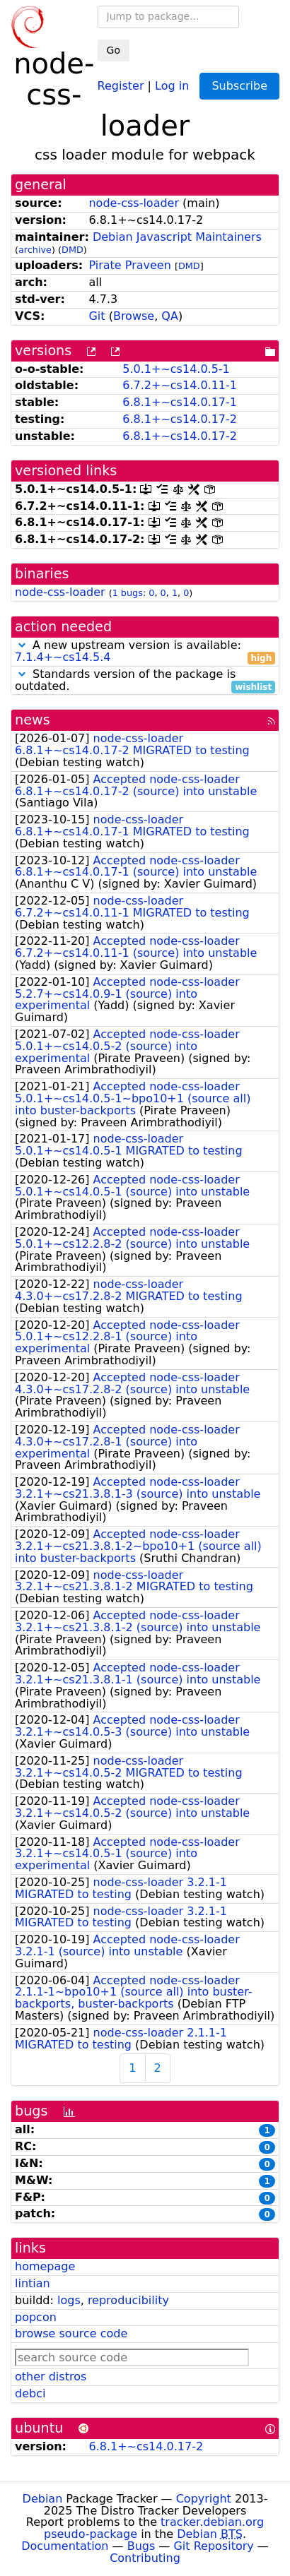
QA (169, 316)
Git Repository (213, 2546)
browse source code (71, 2333)
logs (69, 2300)
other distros (50, 2376)
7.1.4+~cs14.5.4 (63, 657)
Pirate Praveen (129, 265)
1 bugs (127, 593)
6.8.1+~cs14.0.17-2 (179, 419)
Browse (133, 316)
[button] (21, 645)
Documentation (64, 2546)
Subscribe (239, 86)
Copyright (203, 2498)
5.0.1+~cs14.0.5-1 (176, 369)
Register (121, 85)
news (32, 720)
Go (113, 50)
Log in (172, 85)
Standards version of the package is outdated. (145, 681)
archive (35, 249)
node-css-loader (133, 203)
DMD (72, 249)
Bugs (141, 2546)
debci (30, 2393)
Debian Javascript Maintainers (177, 237)
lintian (32, 2283)
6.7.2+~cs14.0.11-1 (179, 385)
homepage (45, 2266)
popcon (36, 2317)
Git (96, 316)
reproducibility (128, 2300)
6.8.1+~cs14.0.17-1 (179, 402)
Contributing (145, 2558)
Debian (43, 2498)
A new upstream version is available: (145, 652)
